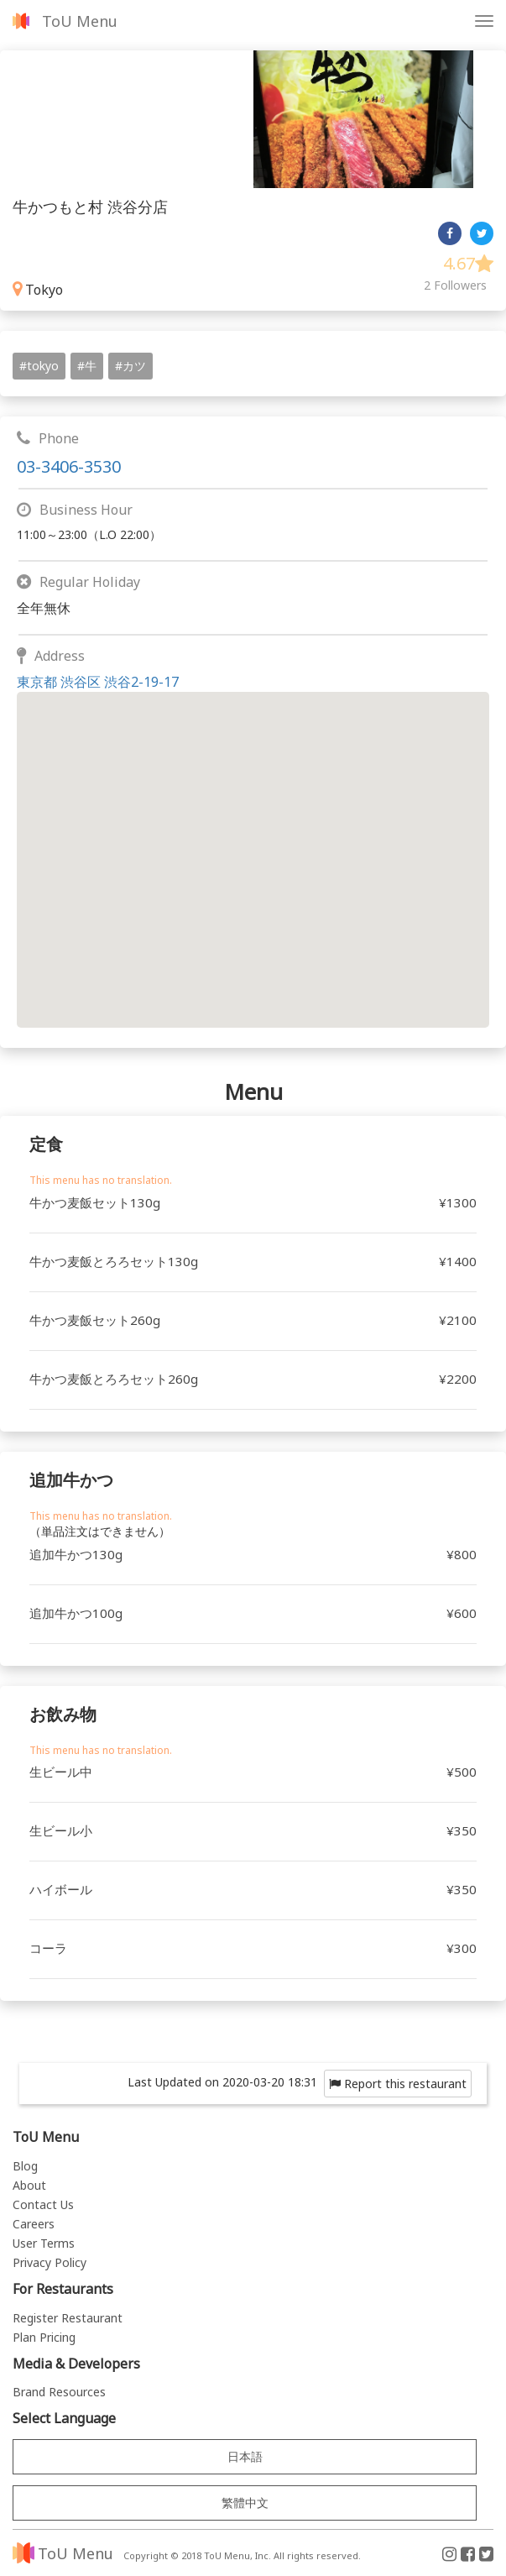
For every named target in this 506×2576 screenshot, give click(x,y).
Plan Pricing (44, 2337)
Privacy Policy (49, 2262)
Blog (25, 2166)
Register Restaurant (68, 2318)
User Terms (44, 2243)
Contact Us (43, 2204)
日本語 (245, 2456)
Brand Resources (59, 2392)
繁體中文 (245, 2503)
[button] (253, 844)
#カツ (130, 366)
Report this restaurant (398, 2084)
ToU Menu (79, 21)
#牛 (87, 366)
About (29, 2185)
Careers (34, 2224)
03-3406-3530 (69, 466)
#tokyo (39, 366)
